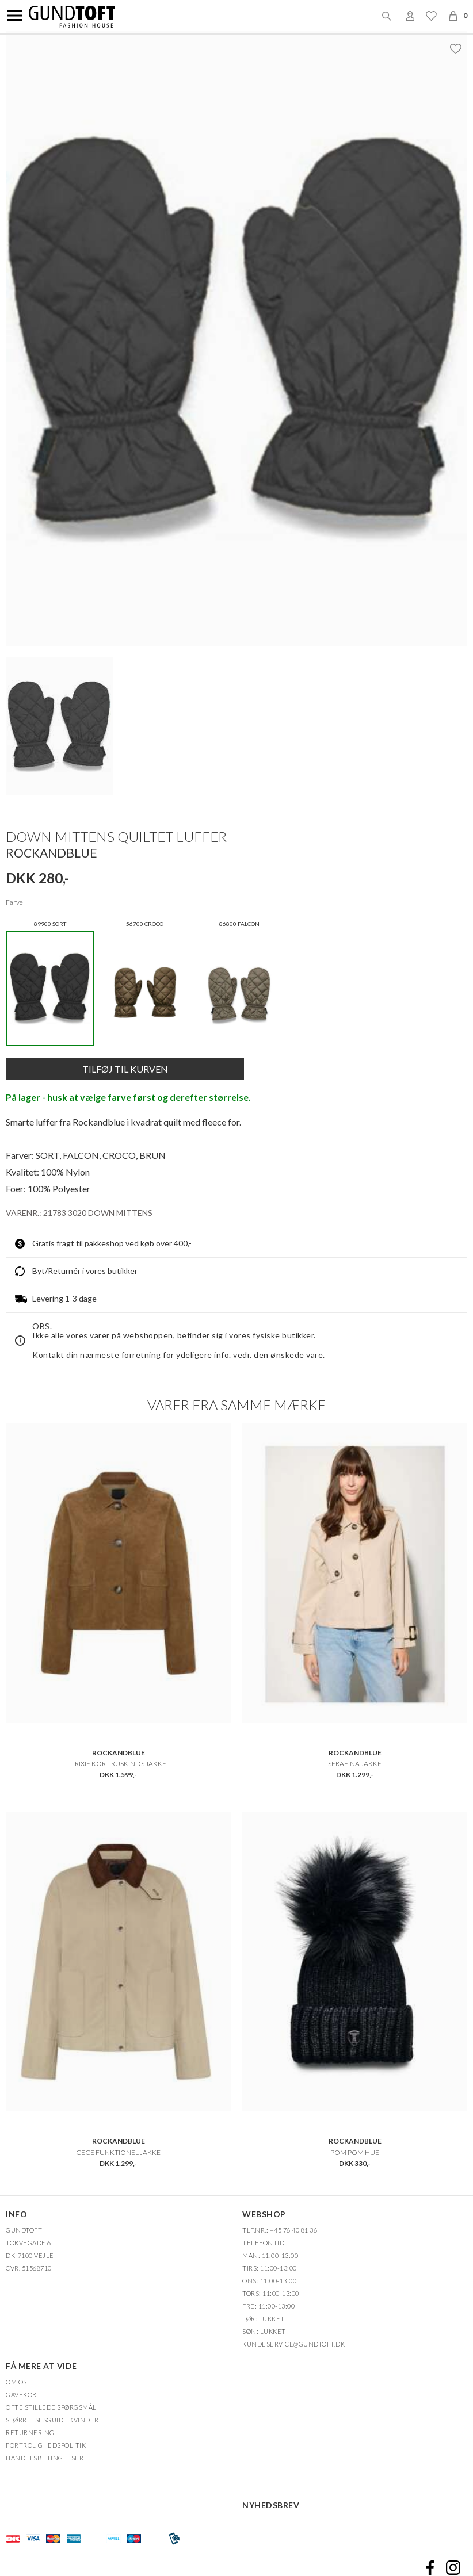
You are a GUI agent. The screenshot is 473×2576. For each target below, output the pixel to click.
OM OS (16, 2382)
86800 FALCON (239, 983)
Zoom (242, 343)
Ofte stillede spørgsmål (51, 2407)
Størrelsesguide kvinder (52, 2420)
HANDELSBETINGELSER (44, 2458)
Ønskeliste (431, 15)
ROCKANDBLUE (51, 852)
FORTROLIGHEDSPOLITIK (46, 2445)
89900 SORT (50, 983)
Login (410, 15)
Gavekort (23, 2394)
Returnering (30, 2432)
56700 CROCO (144, 983)
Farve (14, 902)
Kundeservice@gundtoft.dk (293, 2344)
